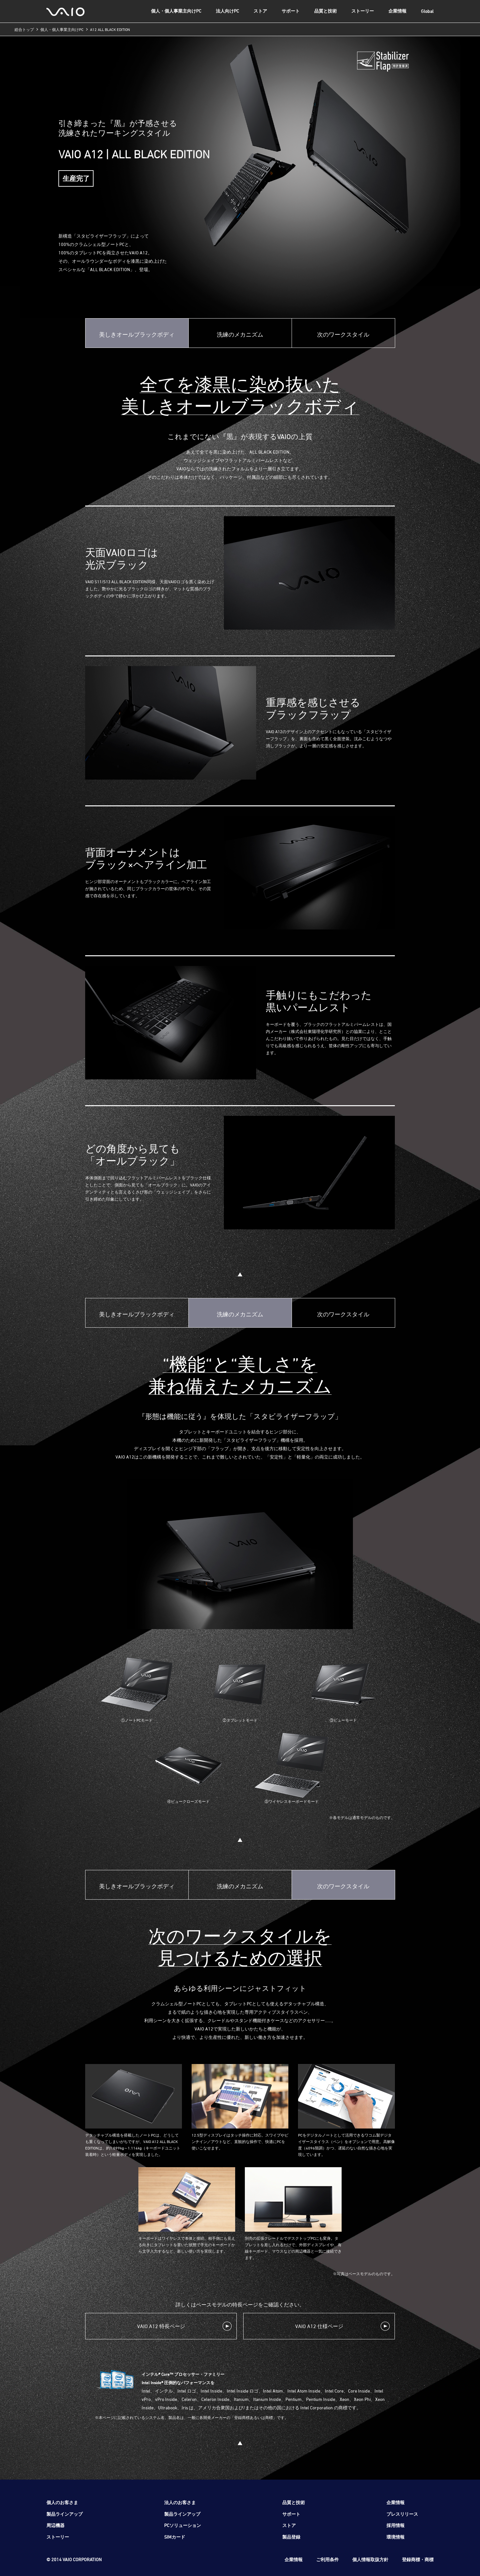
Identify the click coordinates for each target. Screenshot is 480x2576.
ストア (260, 11)
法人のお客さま (180, 2502)
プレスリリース (402, 2514)
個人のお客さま (62, 2502)
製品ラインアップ (64, 2514)
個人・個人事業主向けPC (176, 11)
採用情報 (395, 2525)
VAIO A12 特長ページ (161, 2326)
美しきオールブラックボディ (137, 334)
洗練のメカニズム (240, 334)
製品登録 (291, 2537)
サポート (291, 11)
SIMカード (174, 2537)
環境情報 (395, 2537)
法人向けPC (227, 11)
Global (427, 11)
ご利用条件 (327, 2559)
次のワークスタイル (343, 334)
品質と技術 (325, 11)
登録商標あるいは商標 (253, 2417)
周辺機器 (55, 2525)
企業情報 (397, 11)
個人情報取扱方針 (370, 2559)
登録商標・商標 (418, 2559)
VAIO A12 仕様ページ (319, 2326)
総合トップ (24, 29)
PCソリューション (182, 2525)
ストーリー (362, 11)
